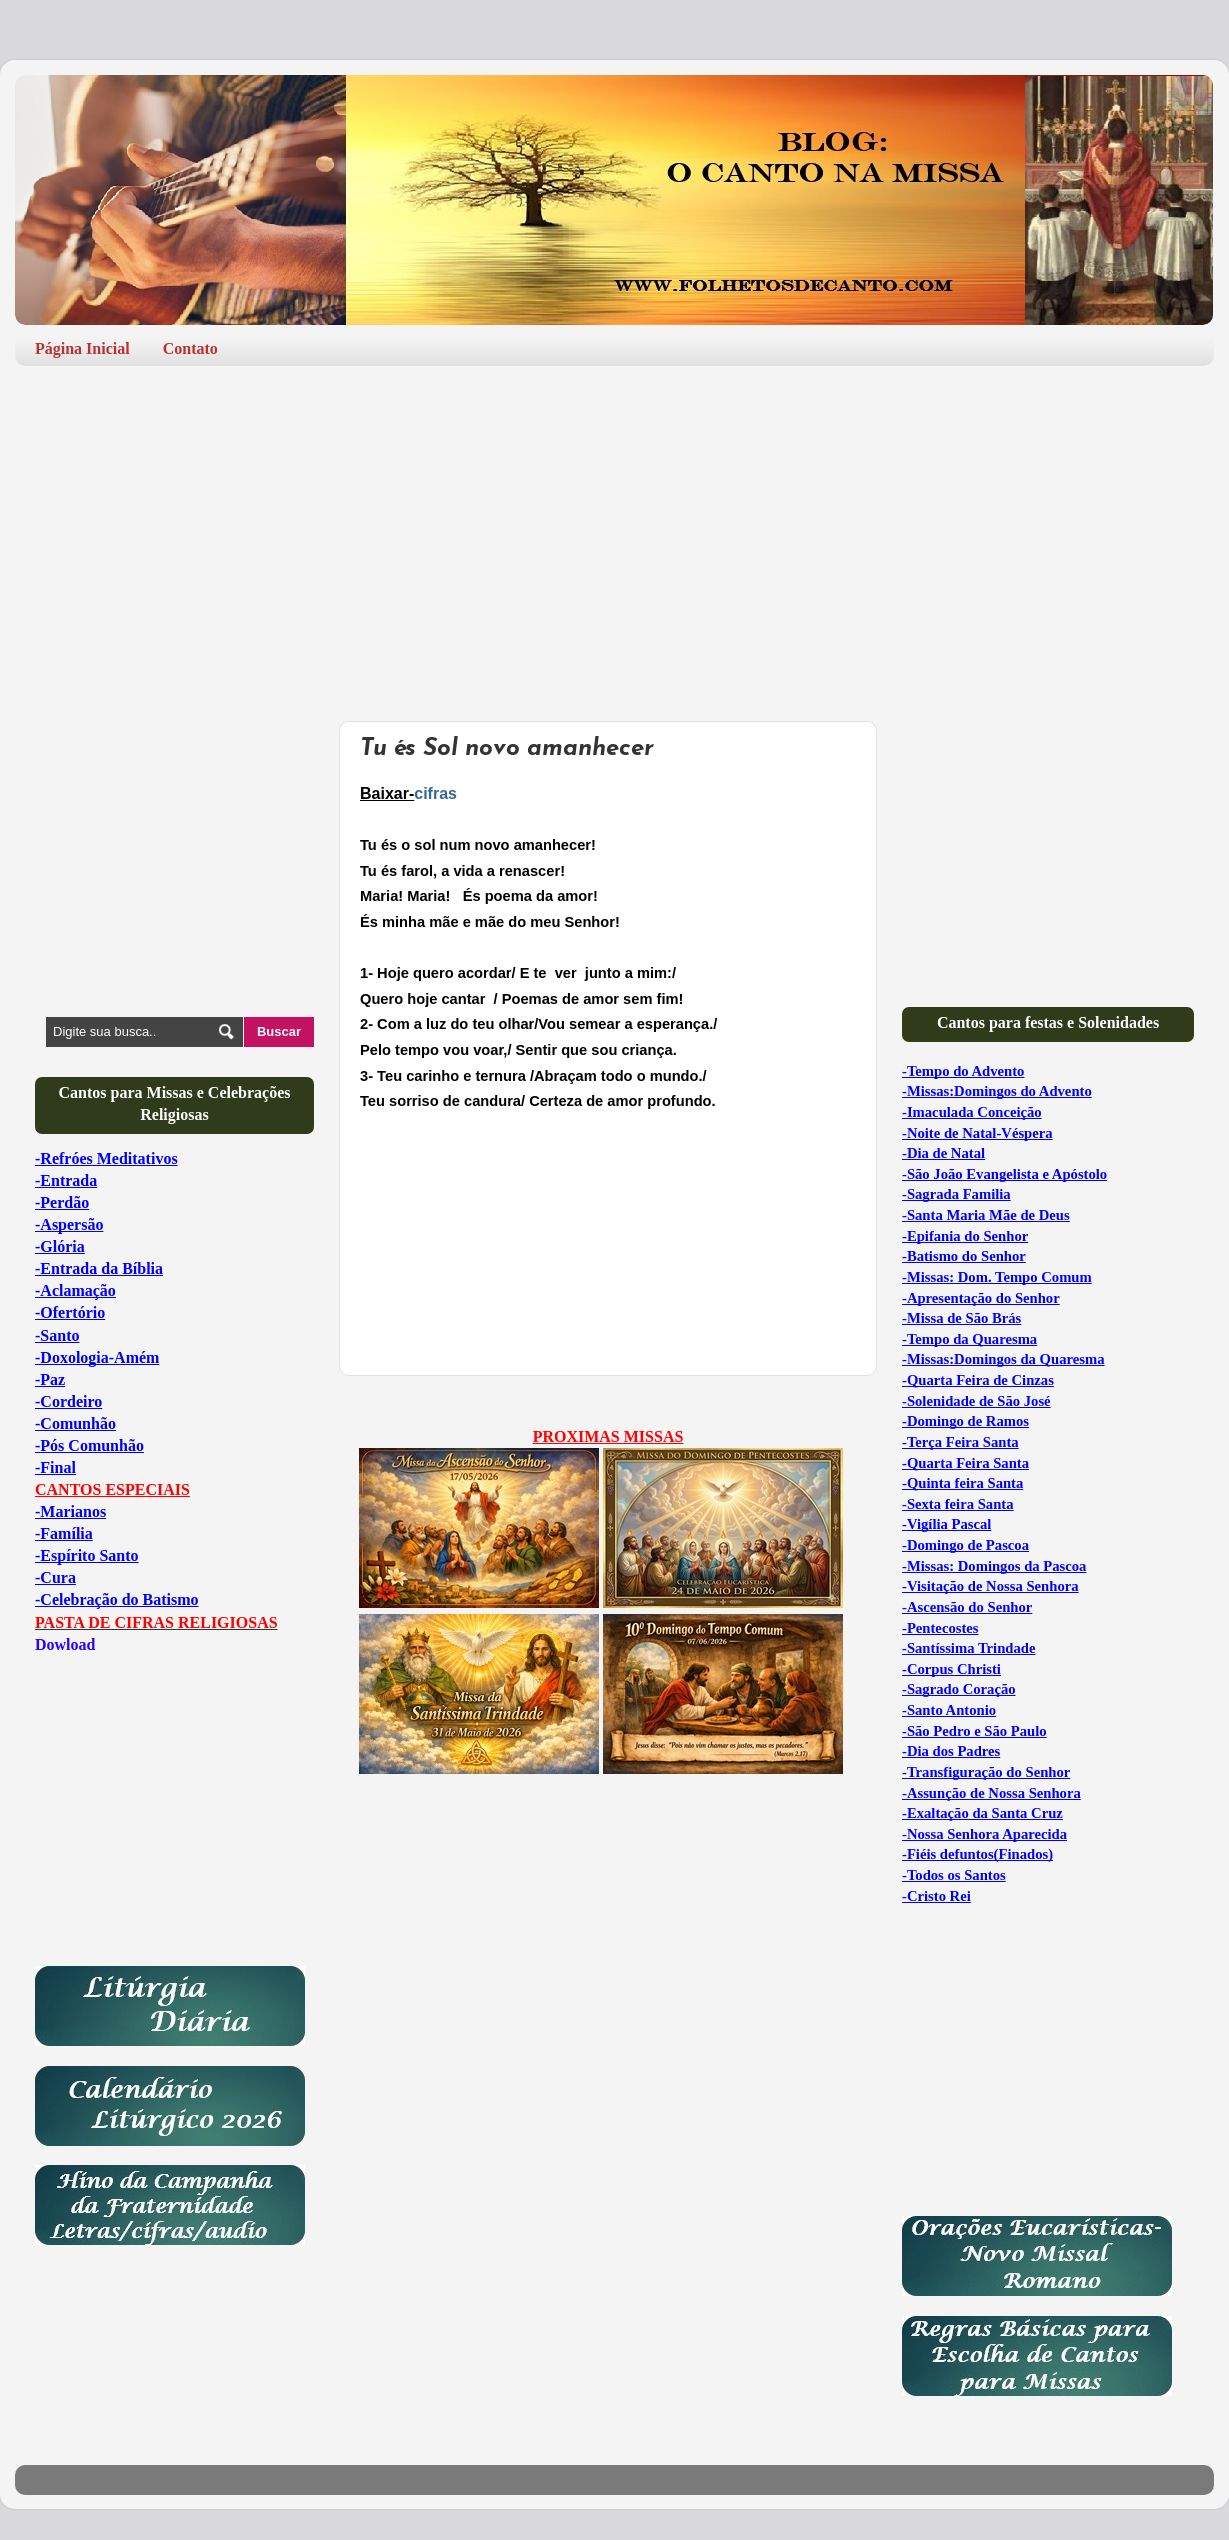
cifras (435, 793)
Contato (190, 348)
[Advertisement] (614, 536)
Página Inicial (82, 348)
